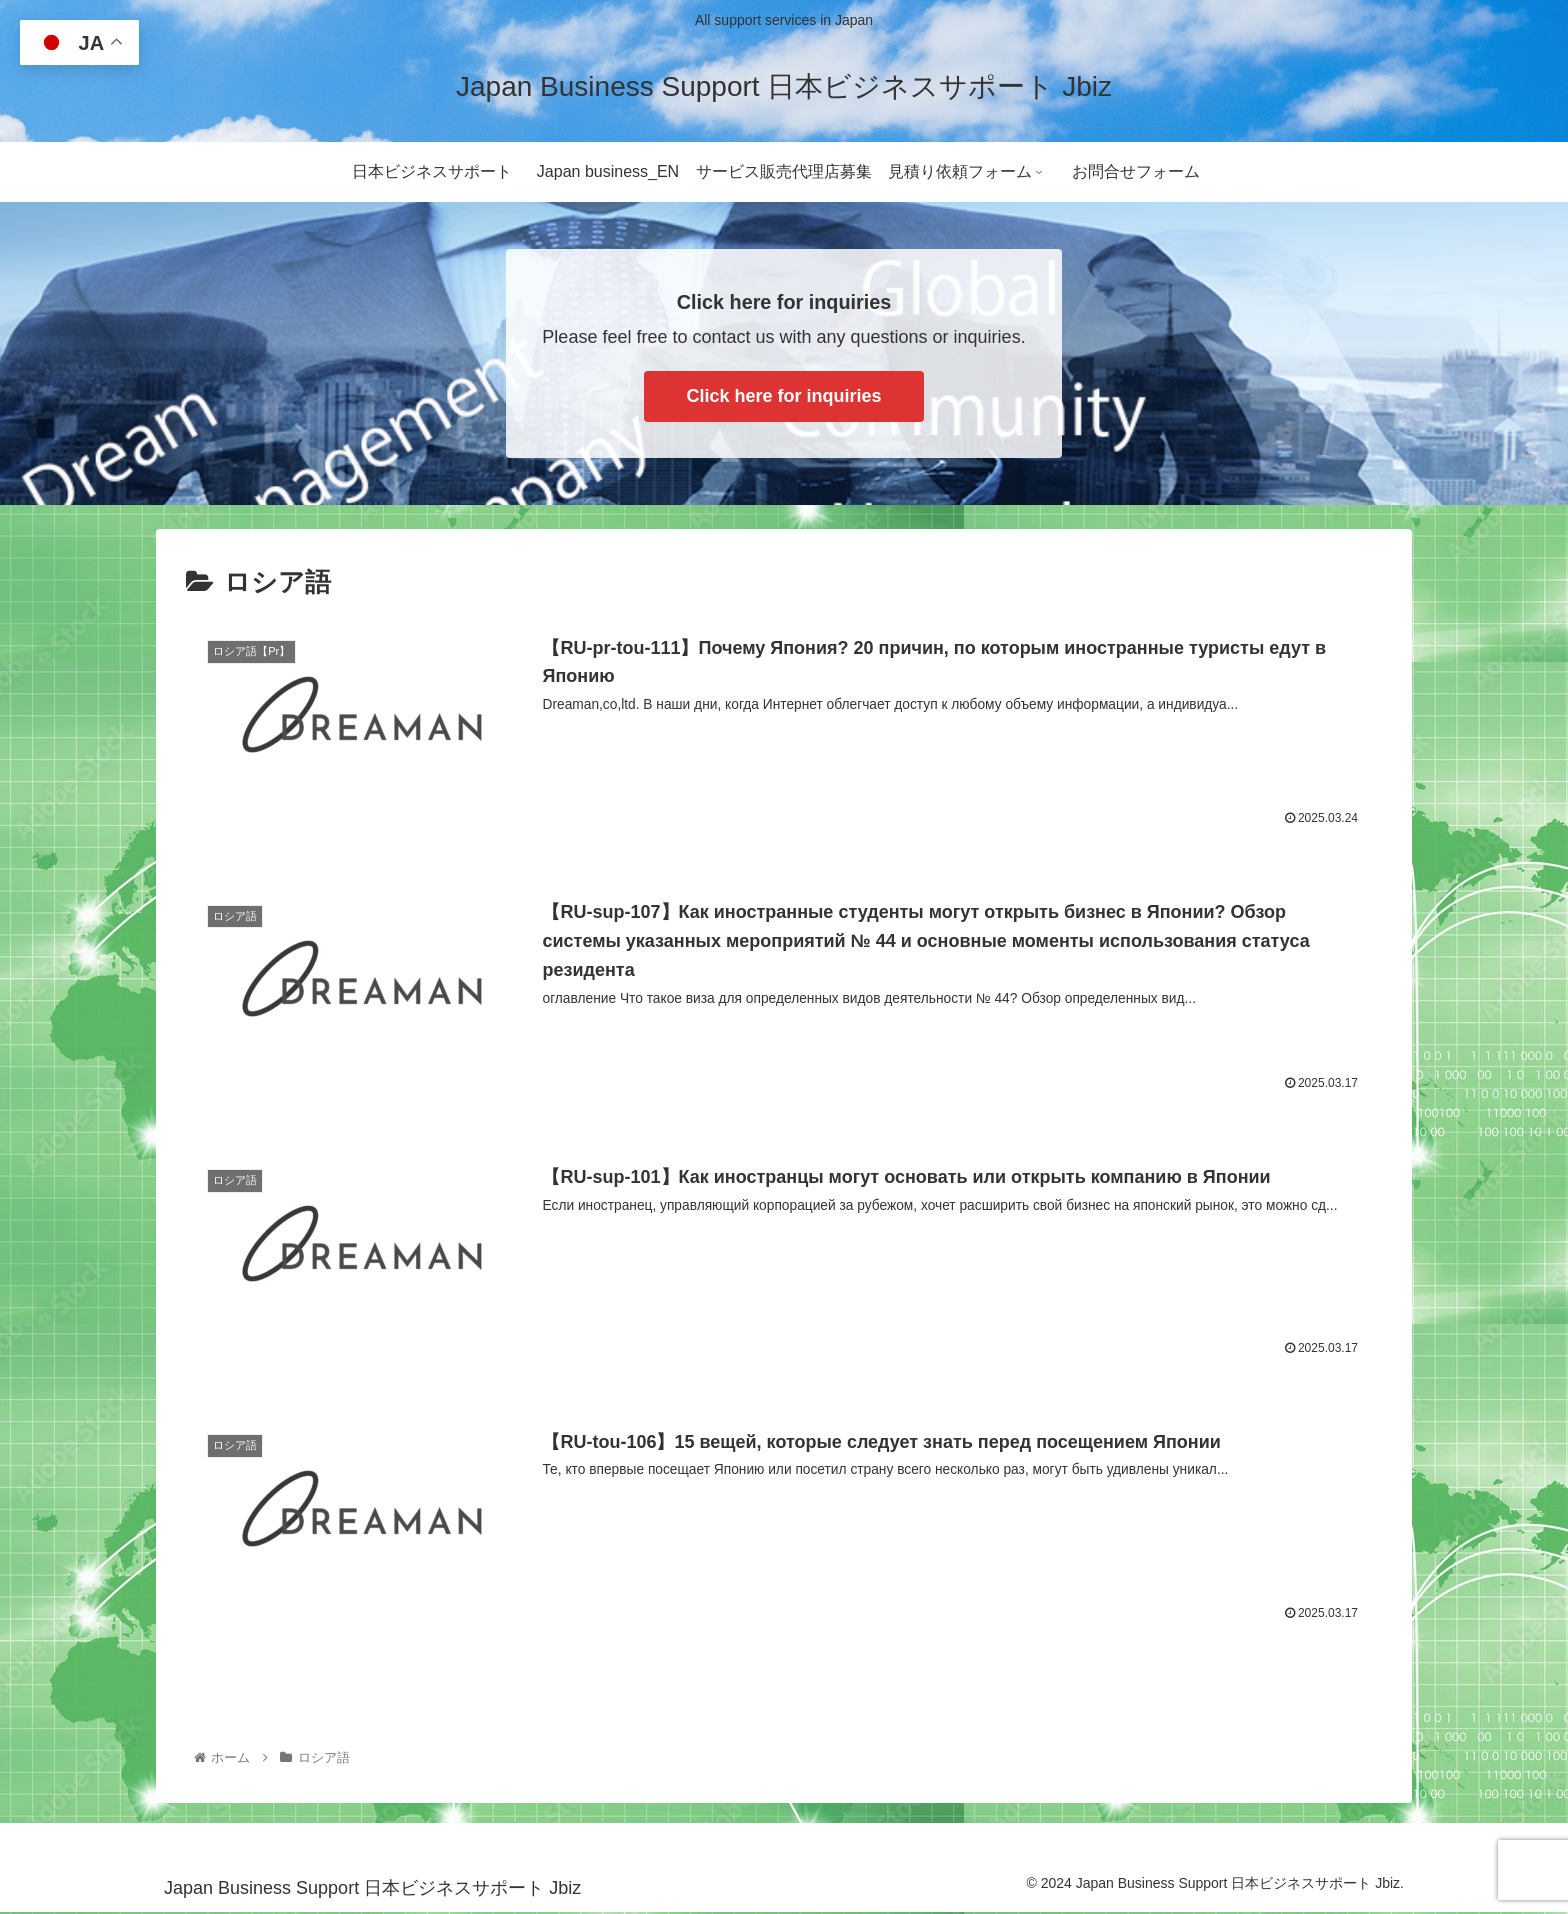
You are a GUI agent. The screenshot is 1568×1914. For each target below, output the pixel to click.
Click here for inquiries (783, 396)
